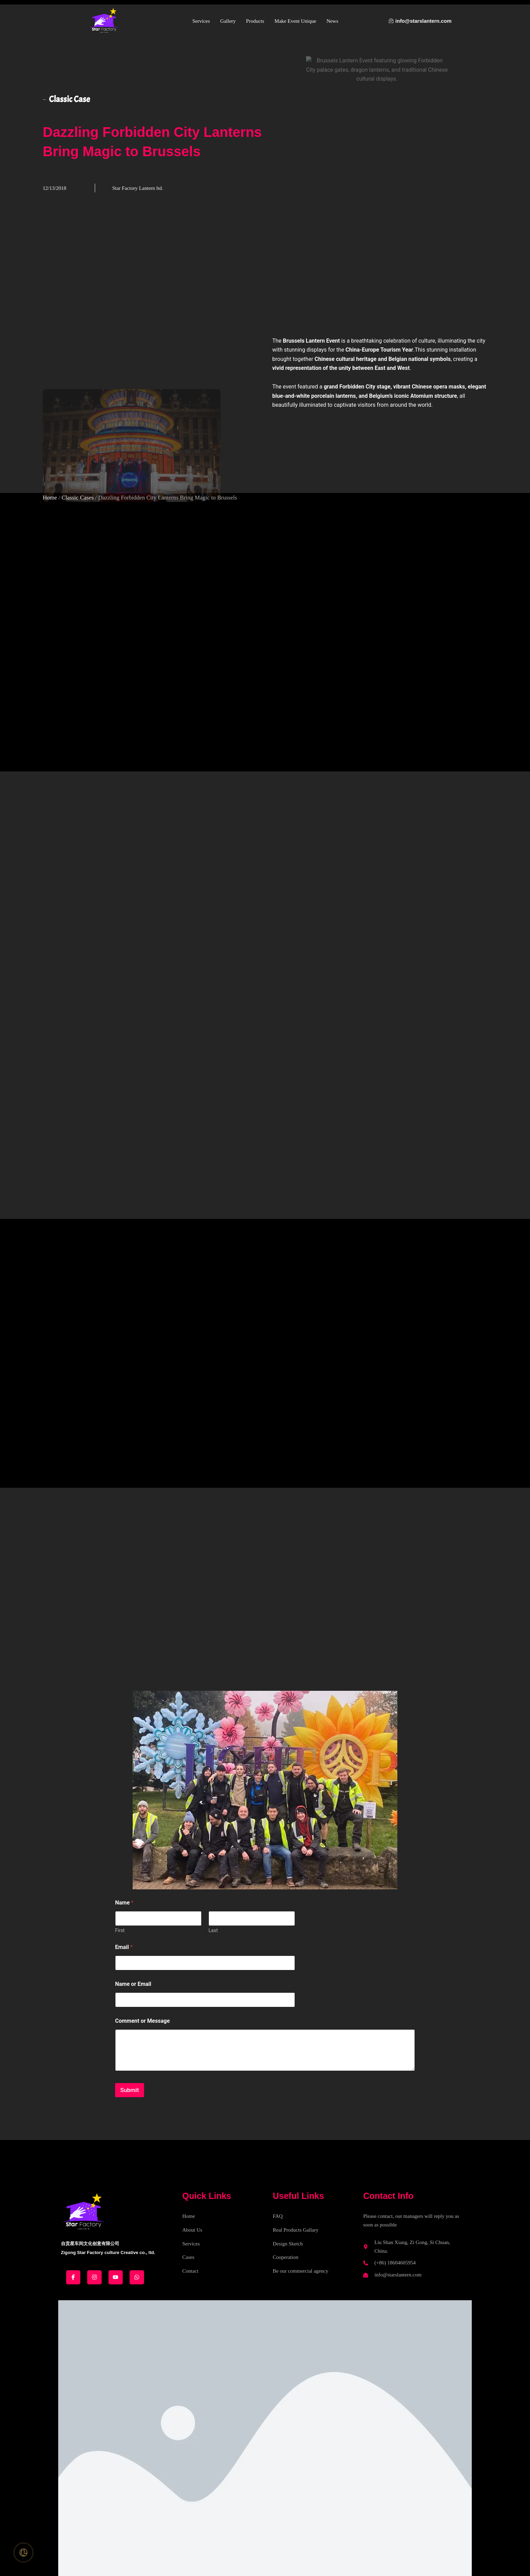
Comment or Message (142, 2021)
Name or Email (133, 1984)
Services (201, 21)
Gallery (228, 21)
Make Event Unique (295, 21)
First (120, 1930)
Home (50, 497)
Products (255, 21)
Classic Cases (78, 497)
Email (124, 1947)
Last (213, 1930)
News (332, 21)
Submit (129, 2089)
